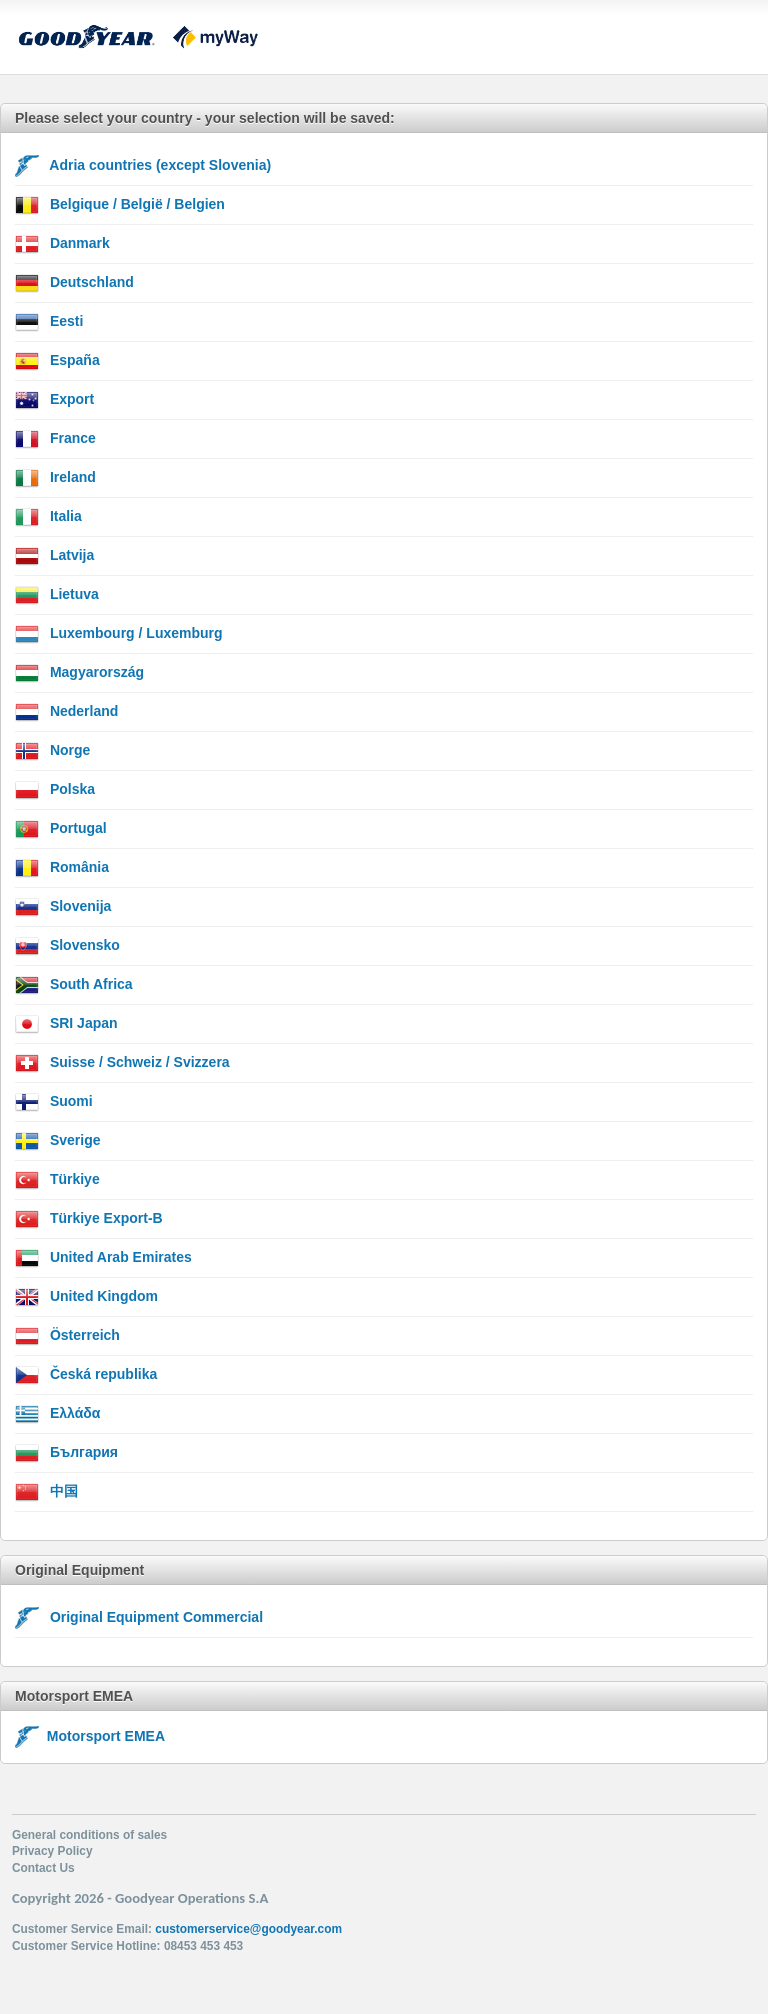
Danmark (62, 244)
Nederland (66, 712)
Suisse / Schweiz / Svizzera (122, 1063)
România (62, 868)
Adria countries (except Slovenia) (143, 166)
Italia (48, 517)
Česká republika (86, 1375)
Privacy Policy (52, 1851)
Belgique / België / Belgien (120, 205)
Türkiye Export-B (89, 1219)
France (55, 439)
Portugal (61, 829)
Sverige (57, 1141)
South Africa (74, 985)
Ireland (55, 478)
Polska (55, 790)
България (66, 1453)
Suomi (54, 1102)
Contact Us (43, 1868)
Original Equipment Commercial (139, 1618)
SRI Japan (66, 1024)
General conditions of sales (89, 1835)
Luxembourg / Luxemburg (119, 634)
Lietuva (57, 595)
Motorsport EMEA (90, 1736)
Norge (52, 751)
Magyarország (79, 673)
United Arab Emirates (103, 1258)
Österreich (67, 1336)
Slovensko (67, 946)
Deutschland (74, 283)
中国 (46, 1492)
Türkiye (57, 1180)
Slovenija (63, 907)
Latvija (54, 556)
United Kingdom (86, 1297)
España (57, 361)
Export (54, 400)
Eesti (49, 322)
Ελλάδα (57, 1414)
